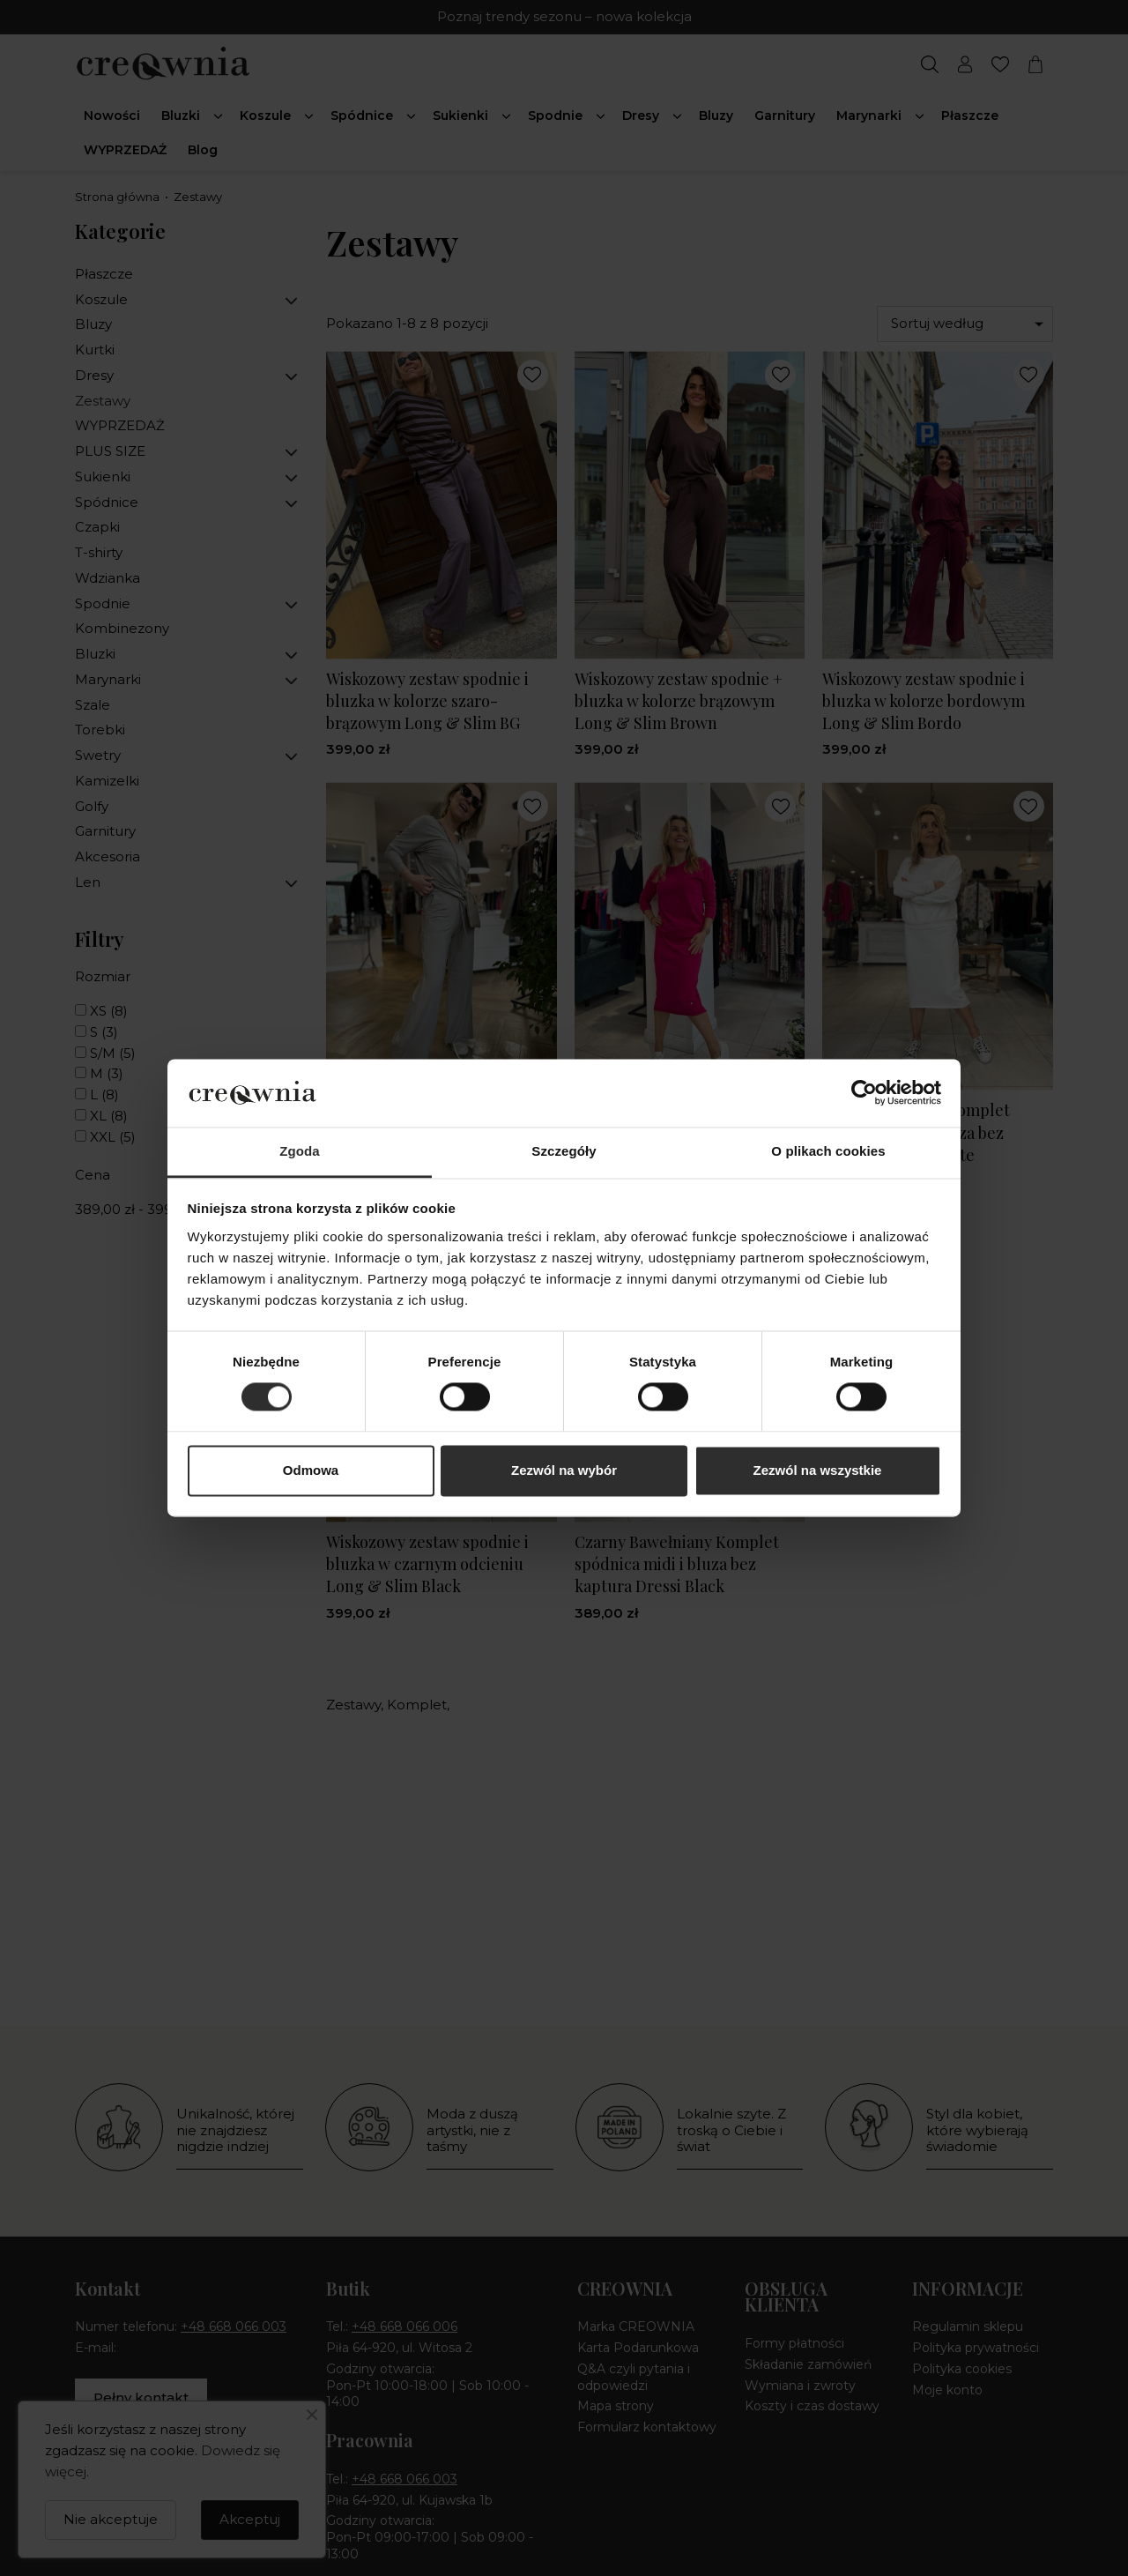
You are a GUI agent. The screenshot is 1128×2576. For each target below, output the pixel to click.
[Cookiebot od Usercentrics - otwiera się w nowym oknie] (864, 1093)
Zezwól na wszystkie (817, 1470)
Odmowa (310, 1470)
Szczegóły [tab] (563, 1150)
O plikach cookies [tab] (828, 1150)
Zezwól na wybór (564, 1470)
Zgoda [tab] (299, 1150)
